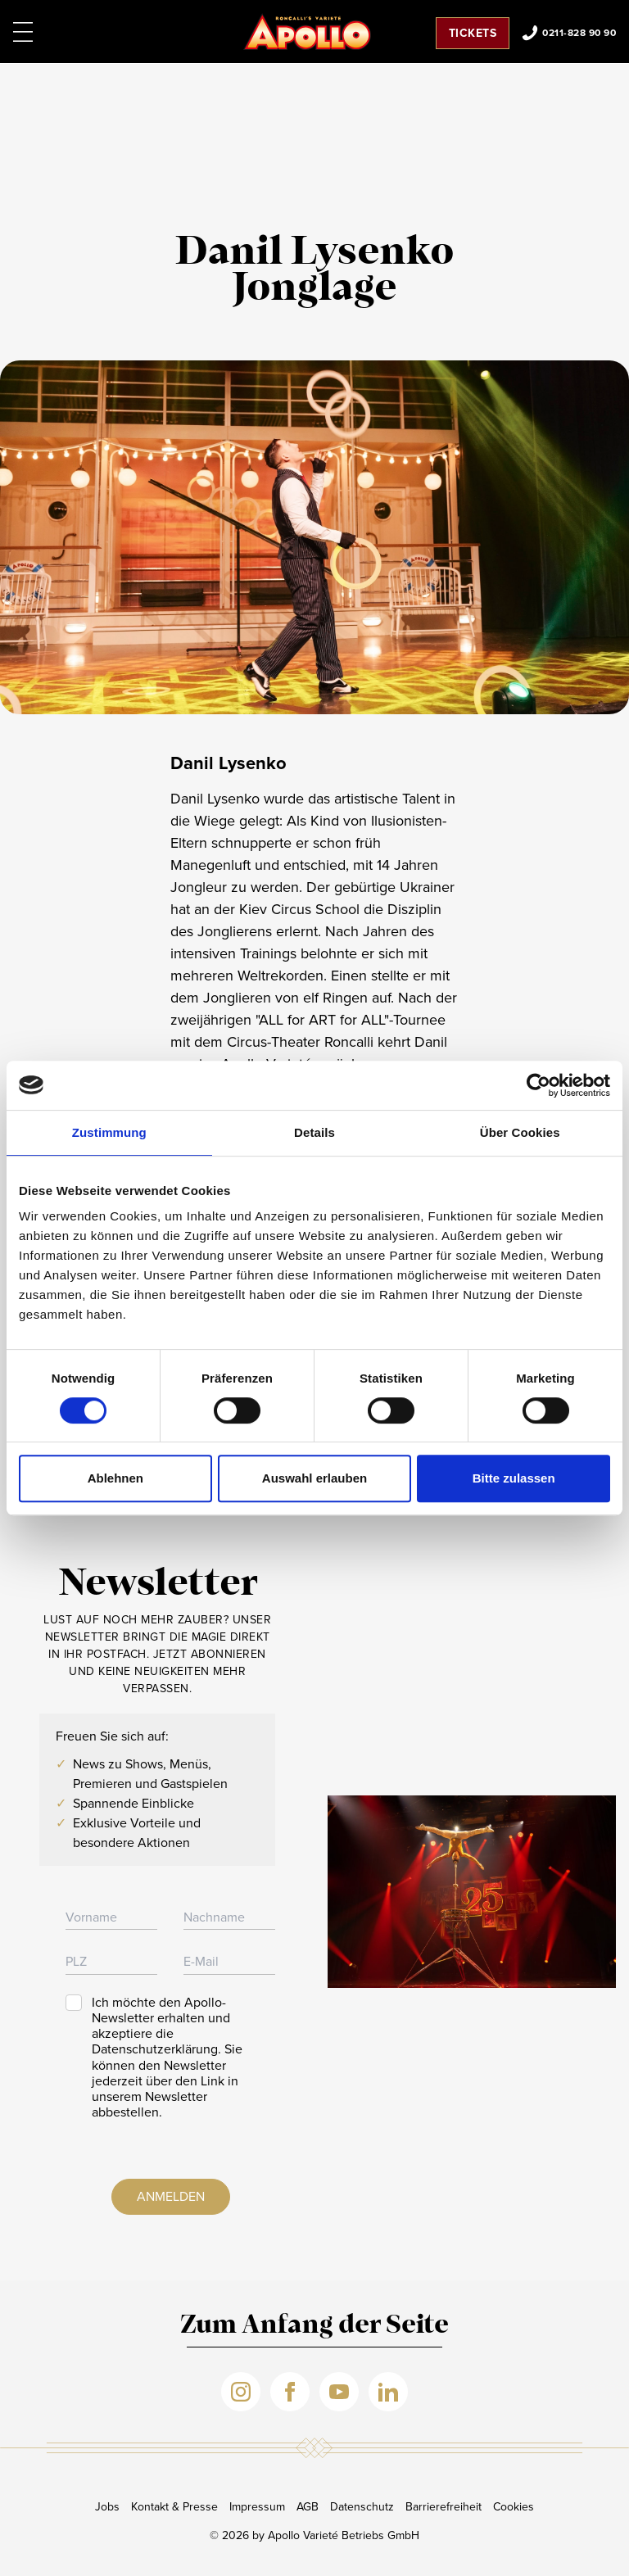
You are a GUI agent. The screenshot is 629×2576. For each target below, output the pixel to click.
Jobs (107, 2506)
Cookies (513, 2506)
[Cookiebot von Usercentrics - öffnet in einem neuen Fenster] (538, 1085)
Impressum (257, 2506)
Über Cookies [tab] (520, 1132)
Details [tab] (314, 1132)
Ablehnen (115, 1478)
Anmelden (171, 2196)
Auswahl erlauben (314, 1478)
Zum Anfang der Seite (314, 2326)
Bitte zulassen (514, 1478)
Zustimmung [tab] (109, 1132)
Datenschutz (362, 2506)
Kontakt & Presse (174, 2506)
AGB (307, 2506)
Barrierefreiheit (443, 2506)
